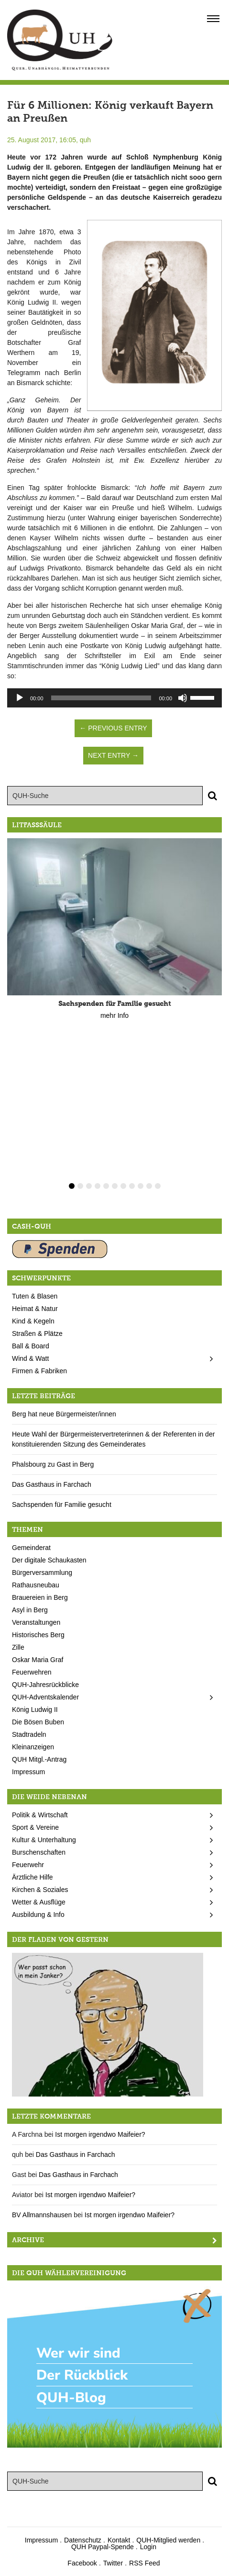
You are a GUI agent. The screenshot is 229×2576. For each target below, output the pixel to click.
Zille (18, 1647)
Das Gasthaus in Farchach (51, 1484)
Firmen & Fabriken (39, 1371)
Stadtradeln (29, 1734)
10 (149, 1186)
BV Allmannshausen (42, 2215)
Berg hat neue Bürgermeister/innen (64, 1414)
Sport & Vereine (35, 1827)
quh (85, 140)
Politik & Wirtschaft (40, 1815)
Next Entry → (113, 755)
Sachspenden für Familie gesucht (61, 1504)
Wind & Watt (30, 1358)
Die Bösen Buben (38, 1722)
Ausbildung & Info (38, 1914)
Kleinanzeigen (33, 1747)
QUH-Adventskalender (45, 1697)
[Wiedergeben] (19, 698)
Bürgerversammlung (42, 1572)
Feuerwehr (28, 1865)
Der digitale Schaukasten (49, 1560)
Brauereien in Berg (40, 1597)
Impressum (28, 1772)
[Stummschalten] (182, 698)
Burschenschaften (38, 1852)
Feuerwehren (32, 1672)
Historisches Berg (38, 1635)
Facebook (82, 2563)
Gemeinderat (31, 1547)
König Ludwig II (35, 1709)
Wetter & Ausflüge (38, 1902)
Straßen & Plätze (37, 1333)
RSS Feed (144, 2563)
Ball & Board (30, 1346)
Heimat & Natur (35, 1308)
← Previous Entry (113, 728)
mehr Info (114, 1015)
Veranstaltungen (36, 1622)
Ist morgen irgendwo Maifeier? (100, 2134)
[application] (114, 697)
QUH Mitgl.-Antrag (39, 1759)
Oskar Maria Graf (37, 1660)
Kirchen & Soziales (40, 1889)
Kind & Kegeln (33, 1321)
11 (158, 1186)
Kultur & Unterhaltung (44, 1840)
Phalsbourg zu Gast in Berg (53, 1464)
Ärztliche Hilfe (32, 1877)
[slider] (101, 697)
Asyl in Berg (30, 1610)
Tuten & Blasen (34, 1296)
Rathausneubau (35, 1585)
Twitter (113, 2563)
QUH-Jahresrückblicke (45, 1684)
